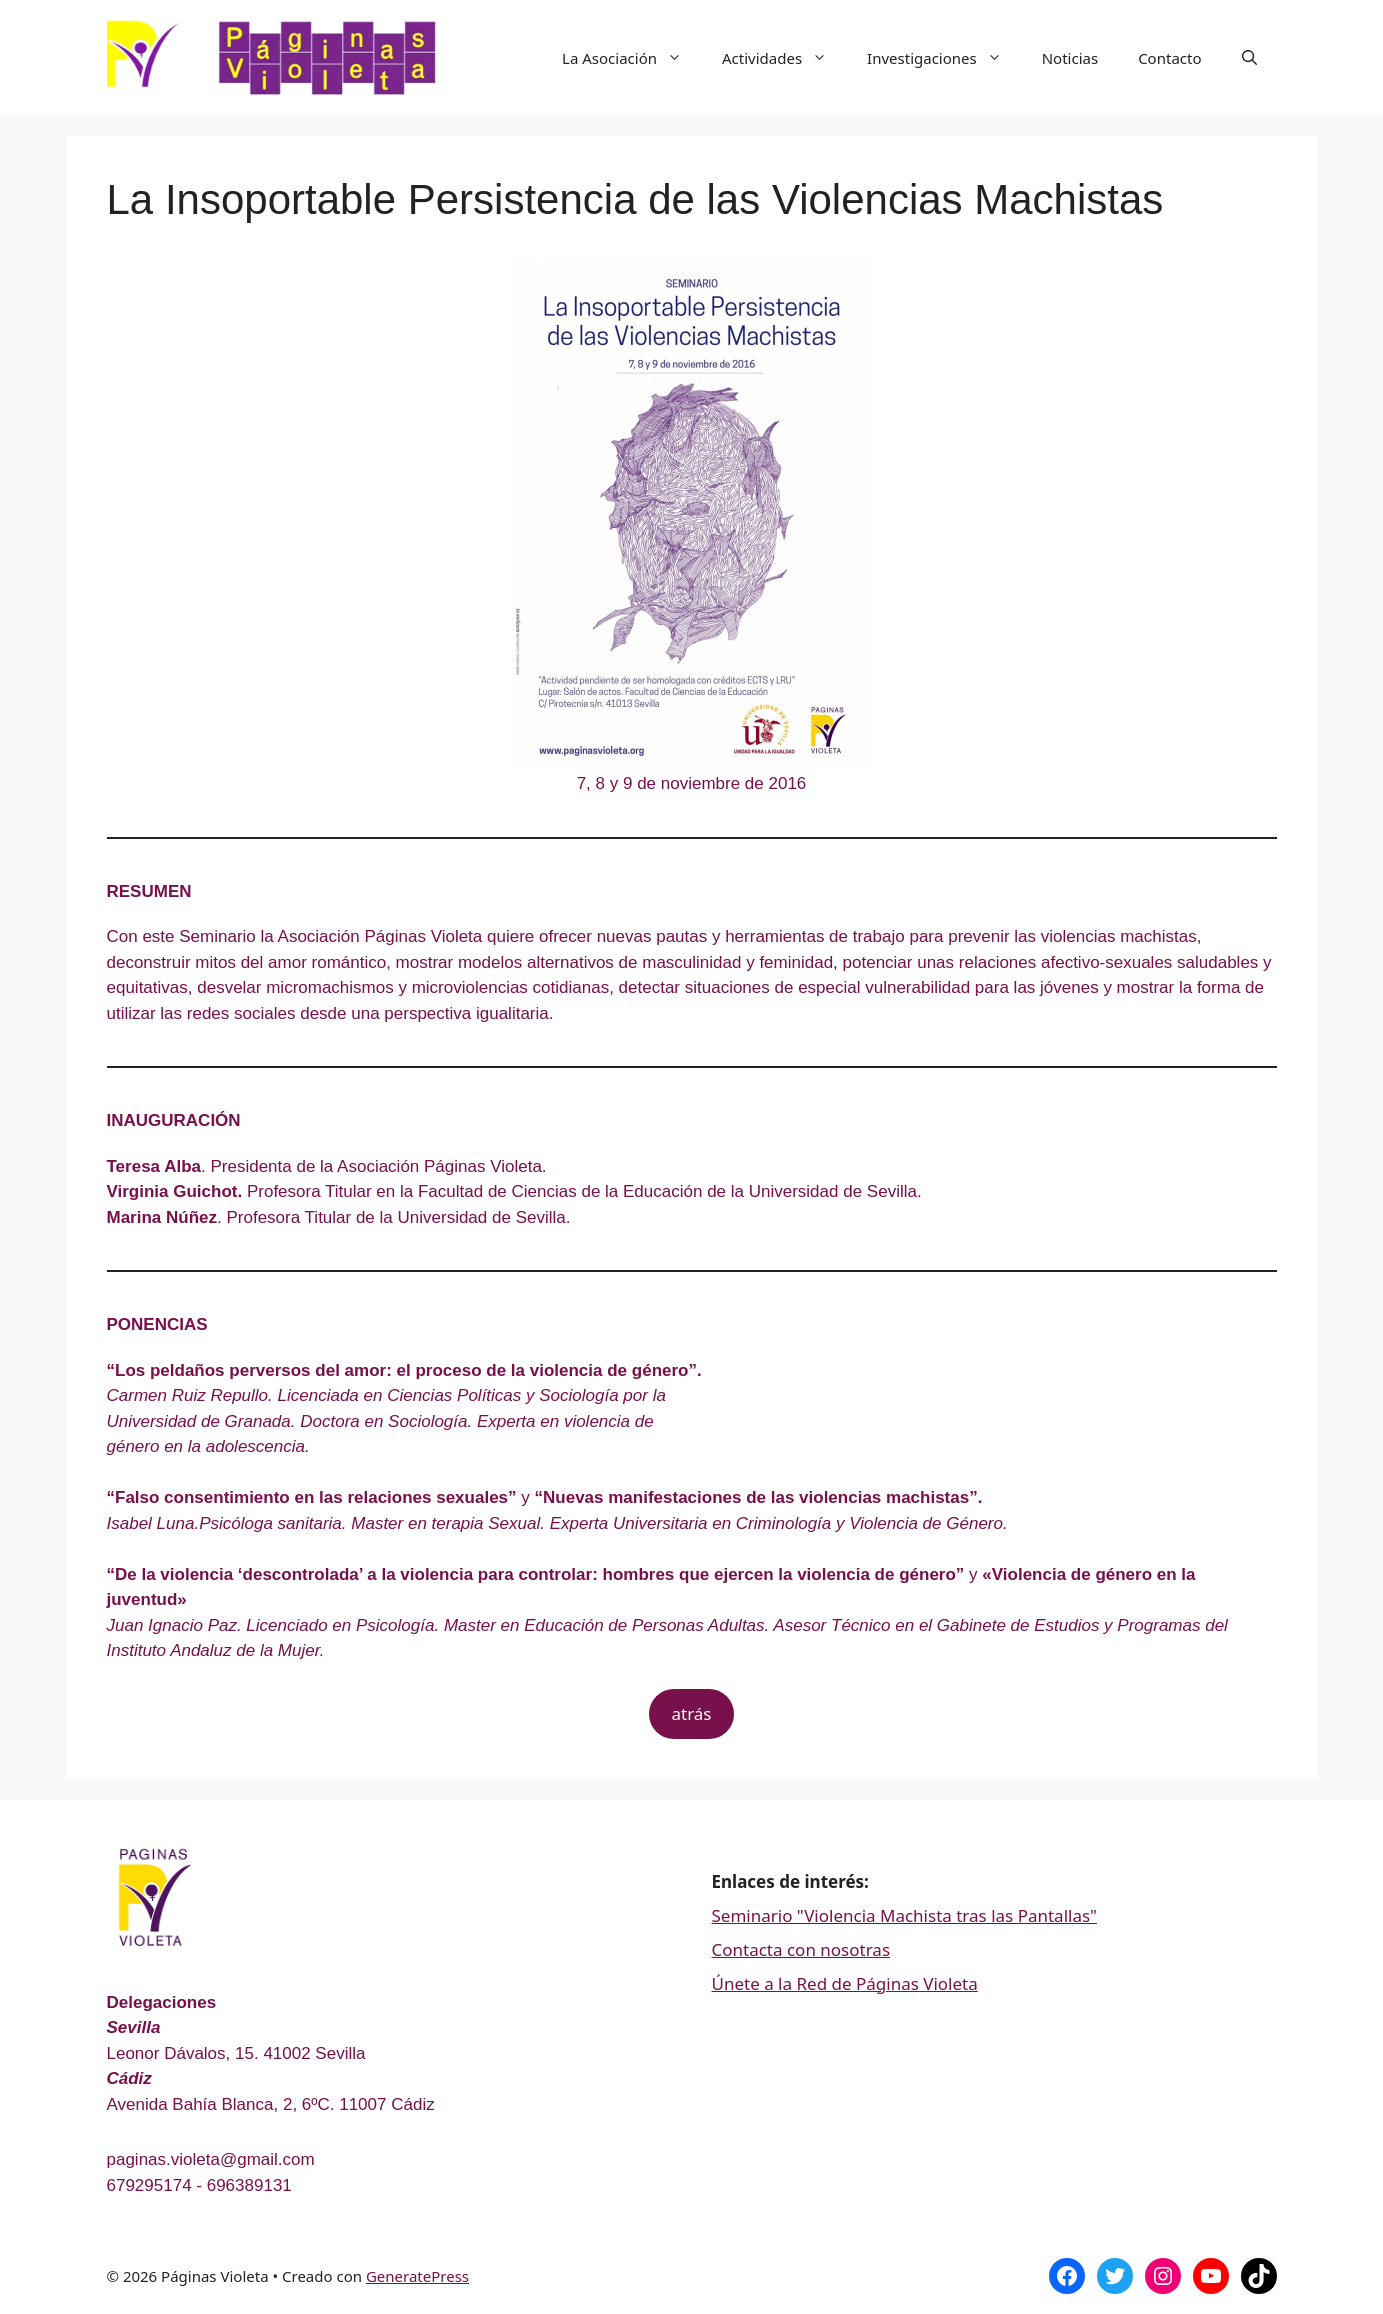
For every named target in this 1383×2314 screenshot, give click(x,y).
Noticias (1070, 58)
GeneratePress (417, 2276)
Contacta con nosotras (801, 1949)
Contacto (1169, 58)
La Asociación (632, 58)
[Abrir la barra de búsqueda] (1249, 58)
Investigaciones (944, 58)
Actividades (784, 58)
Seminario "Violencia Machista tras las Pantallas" (905, 1915)
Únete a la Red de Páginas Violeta (845, 1983)
